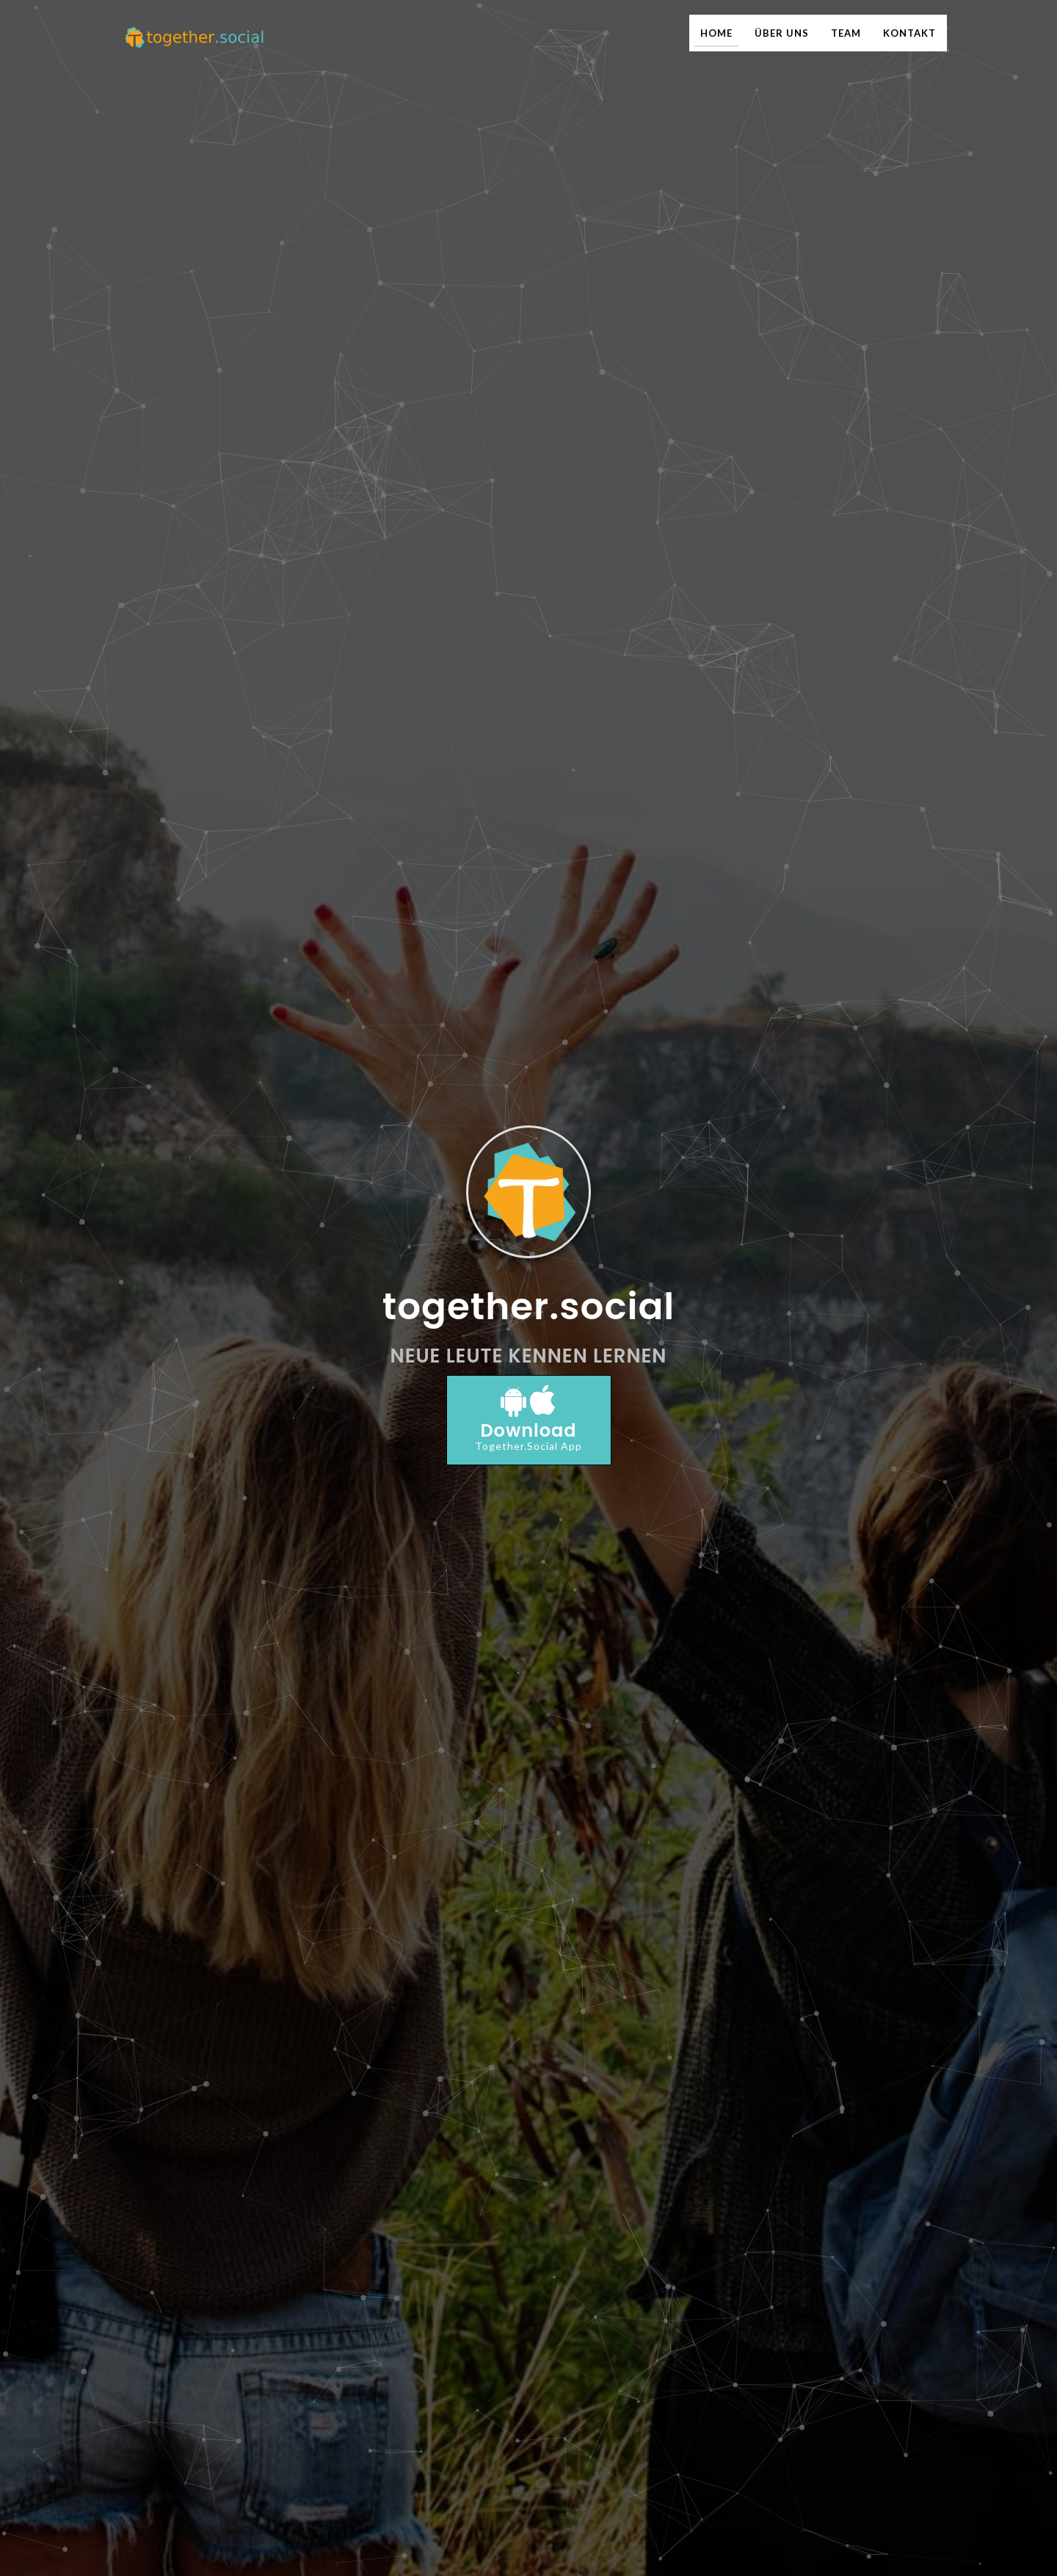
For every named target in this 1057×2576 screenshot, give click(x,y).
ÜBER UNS (782, 33)
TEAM (846, 33)
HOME (716, 33)
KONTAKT (909, 33)
